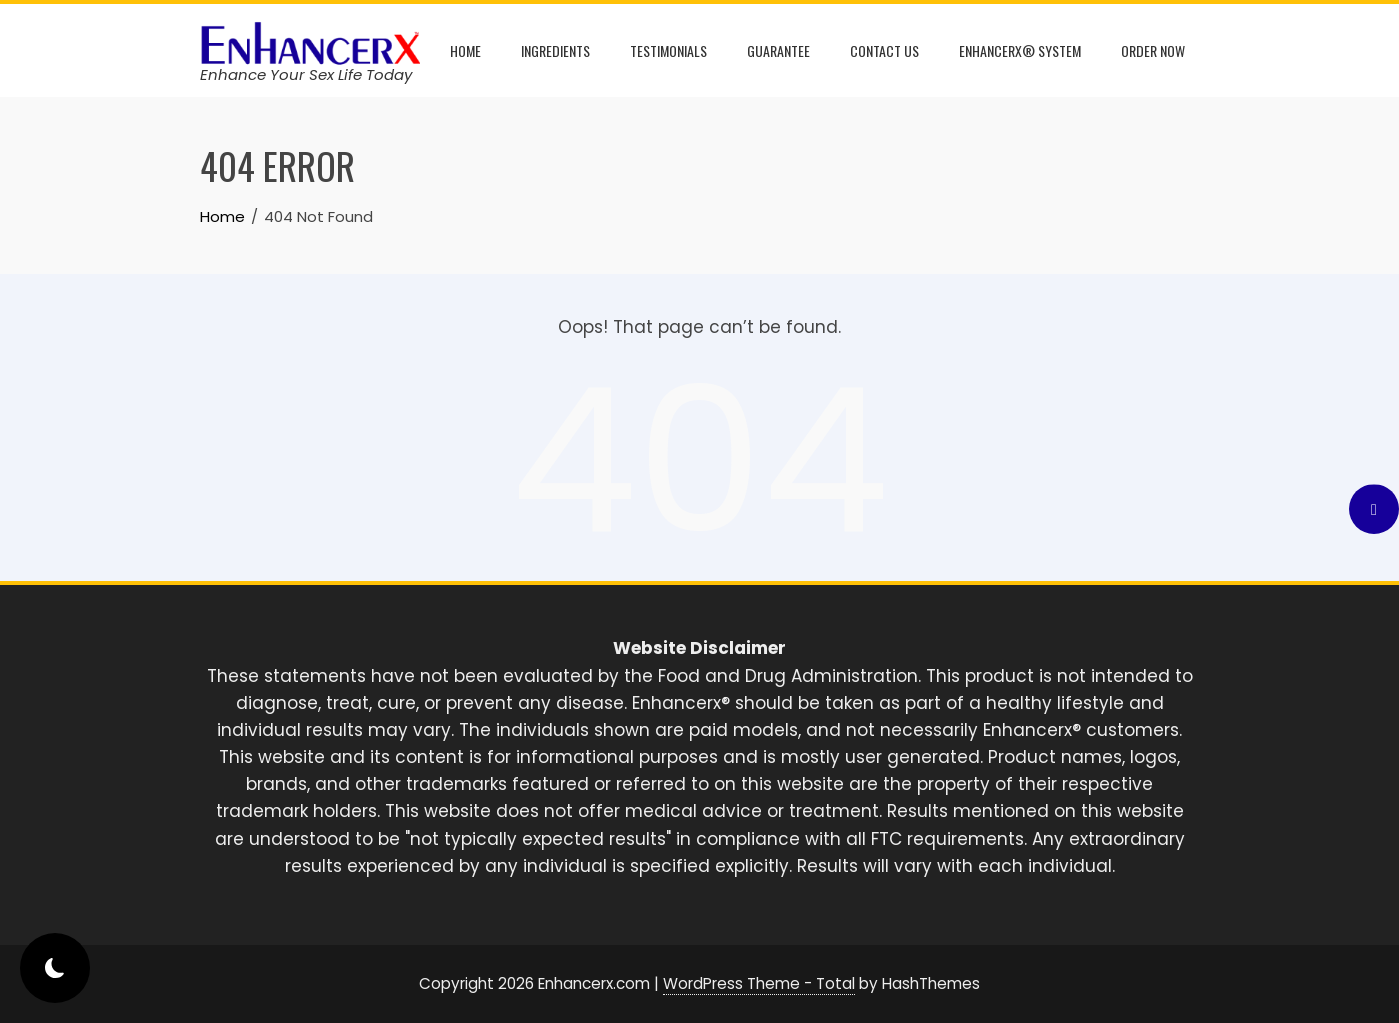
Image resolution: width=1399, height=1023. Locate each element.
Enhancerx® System (1020, 50)
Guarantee (778, 50)
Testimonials (668, 50)
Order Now (1153, 50)
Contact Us (884, 50)
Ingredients (555, 50)
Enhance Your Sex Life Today (306, 74)
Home (465, 50)
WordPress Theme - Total (759, 983)
